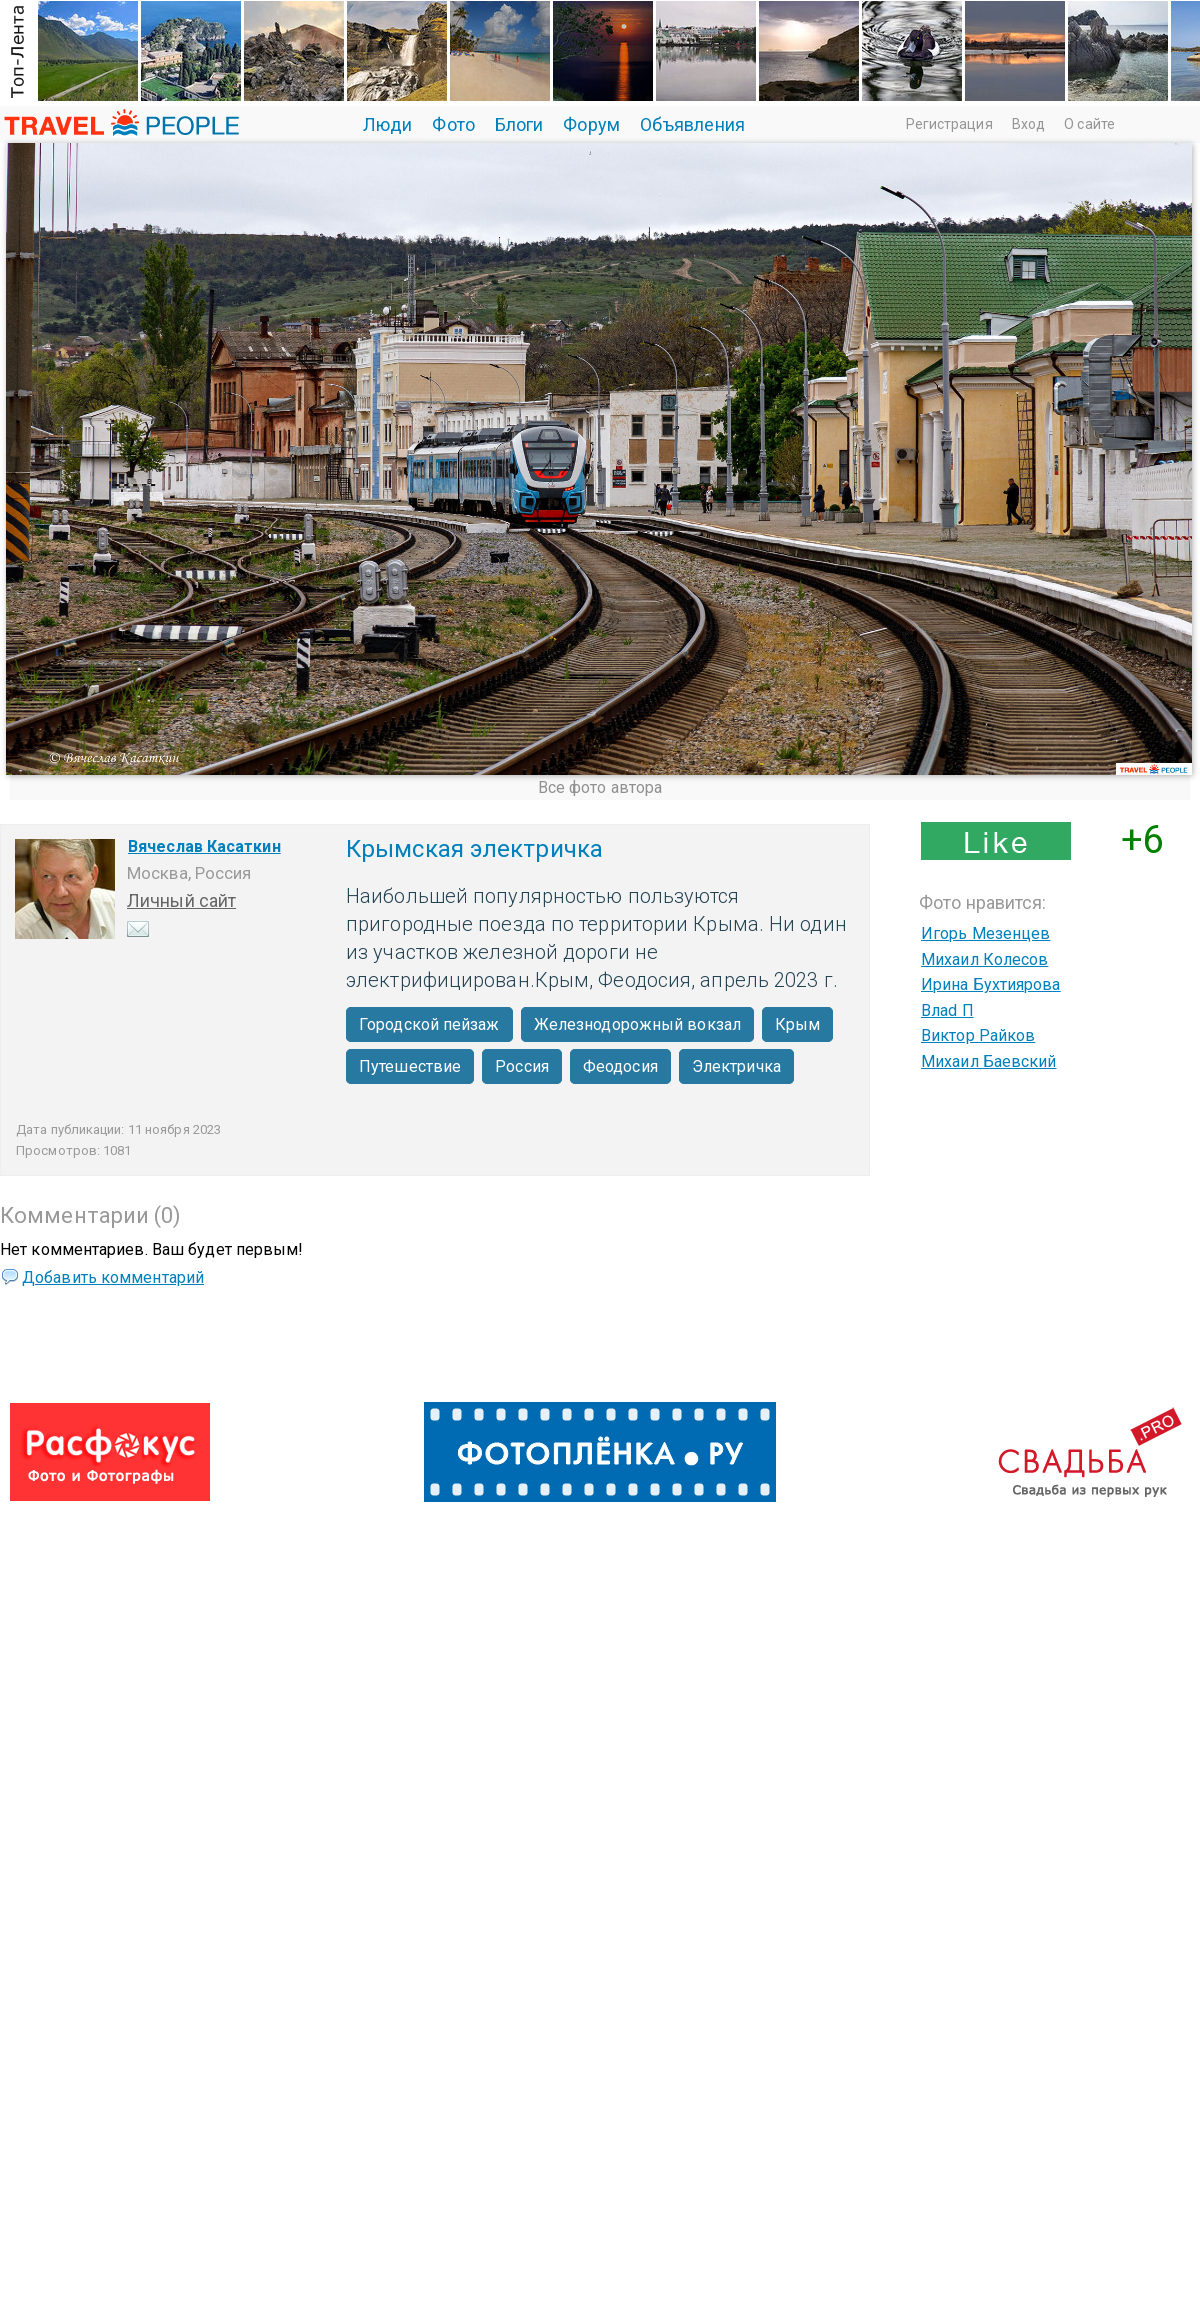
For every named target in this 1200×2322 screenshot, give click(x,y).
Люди (387, 124)
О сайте (1089, 124)
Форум (591, 124)
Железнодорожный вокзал (637, 1024)
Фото (453, 124)
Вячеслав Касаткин (204, 846)
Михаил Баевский (989, 1061)
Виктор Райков (978, 1035)
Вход (1028, 124)
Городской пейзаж (429, 1024)
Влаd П (947, 1010)
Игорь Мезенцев (985, 933)
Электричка (736, 1066)
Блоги (519, 124)
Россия (522, 1066)
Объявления (692, 124)
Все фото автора (600, 787)
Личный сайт (181, 900)
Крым (797, 1024)
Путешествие (410, 1066)
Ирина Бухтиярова (991, 984)
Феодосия (620, 1066)
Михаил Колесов (984, 959)
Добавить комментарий (113, 1277)
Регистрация (949, 124)
